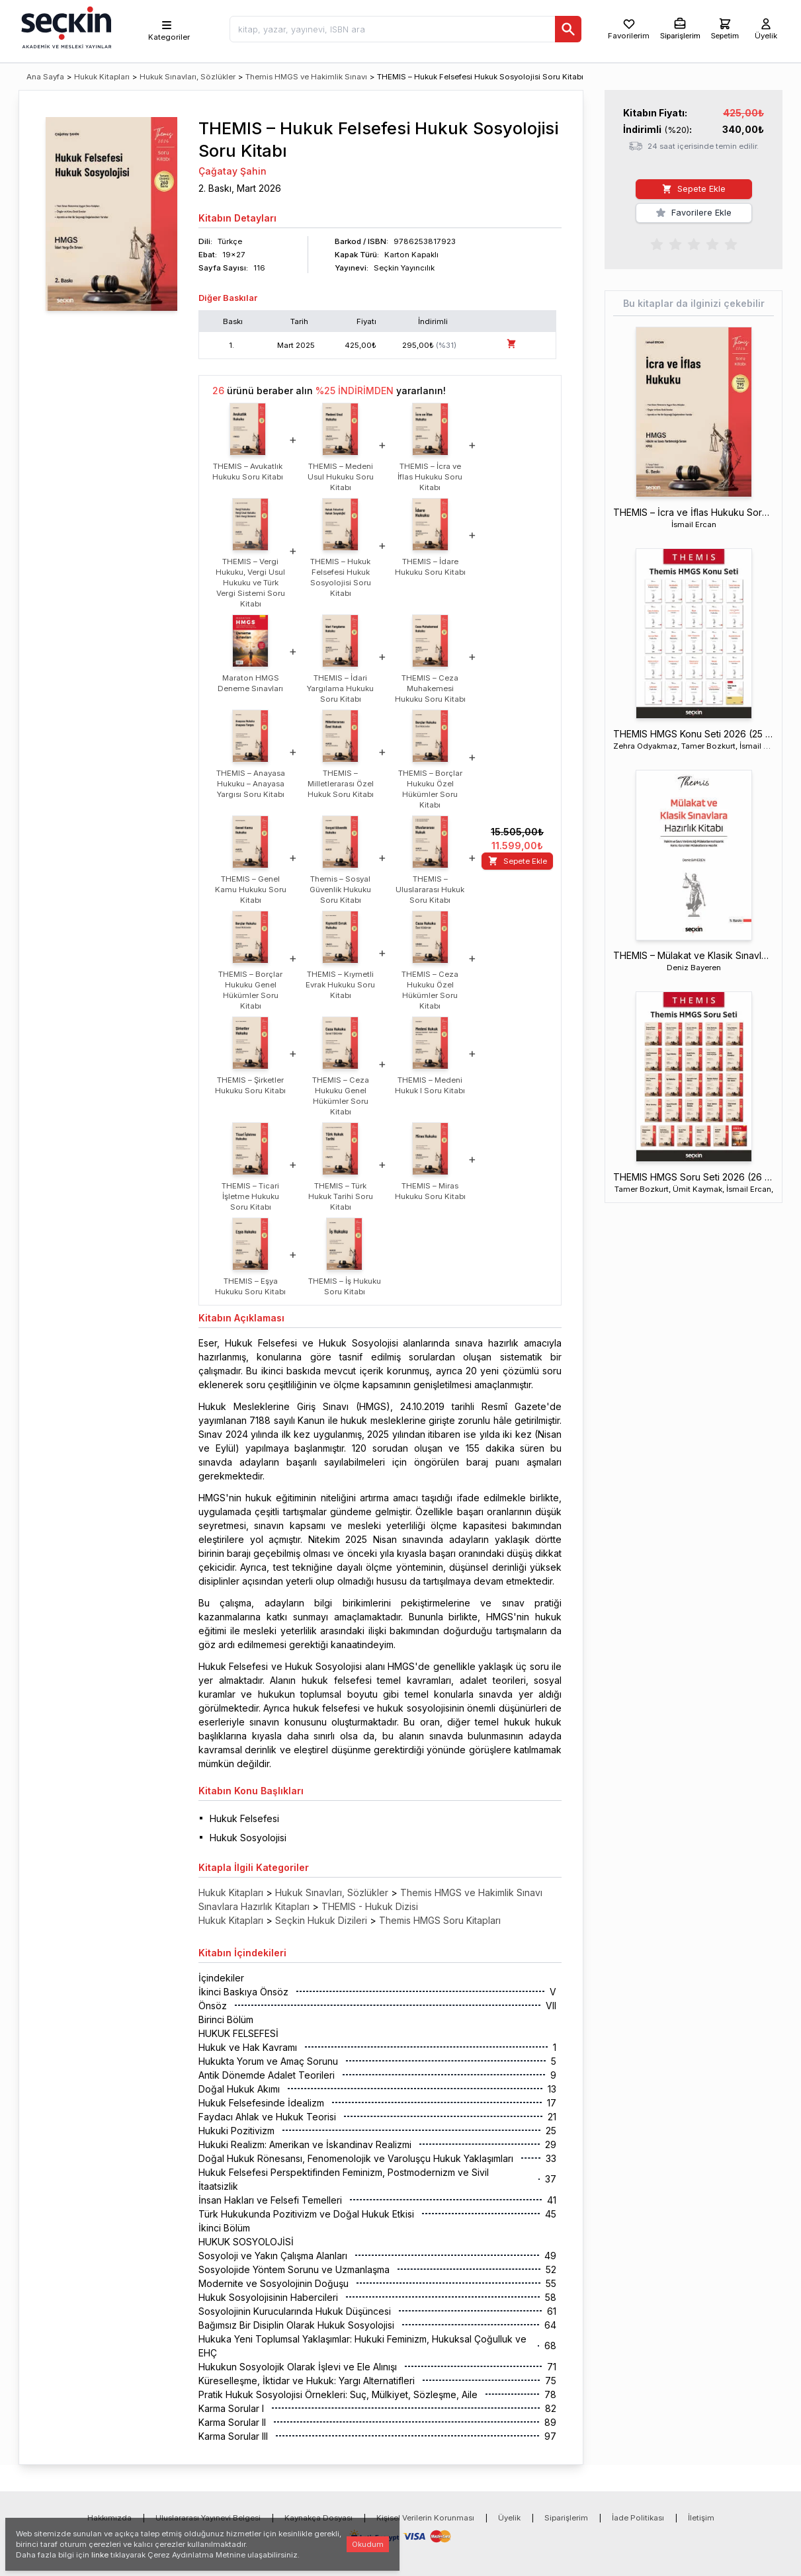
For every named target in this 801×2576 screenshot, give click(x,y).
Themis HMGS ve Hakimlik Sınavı (306, 76)
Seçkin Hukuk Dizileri (321, 1920)
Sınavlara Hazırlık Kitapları (254, 1906)
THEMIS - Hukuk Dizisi (369, 1906)
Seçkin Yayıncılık (404, 267)
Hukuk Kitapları (102, 76)
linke (99, 2554)
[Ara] (568, 29)
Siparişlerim (566, 2517)
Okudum (368, 2544)
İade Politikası (638, 2517)
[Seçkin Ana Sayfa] (65, 26)
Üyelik (509, 2517)
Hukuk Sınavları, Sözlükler (187, 76)
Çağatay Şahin (232, 171)
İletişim (701, 2517)
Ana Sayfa (45, 76)
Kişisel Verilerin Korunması (425, 2517)
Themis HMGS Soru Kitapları (440, 1920)
